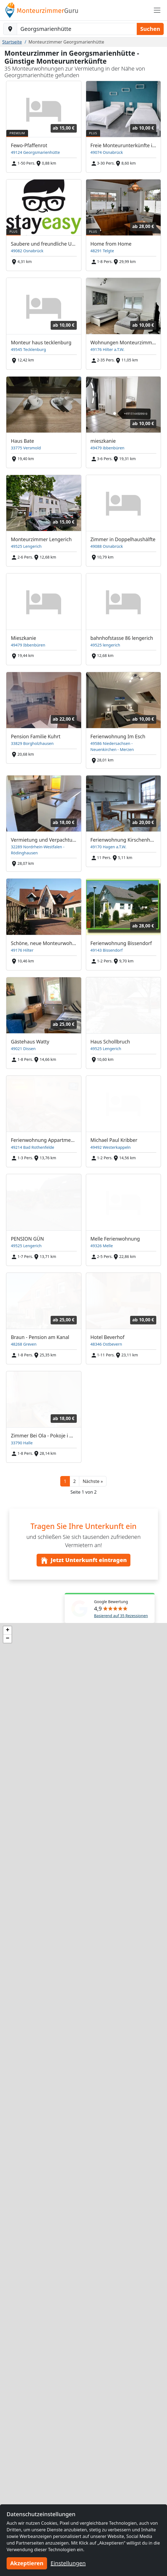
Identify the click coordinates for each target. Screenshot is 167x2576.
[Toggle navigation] (157, 10)
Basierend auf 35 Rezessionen (121, 1615)
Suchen (150, 29)
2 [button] (74, 1481)
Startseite (12, 42)
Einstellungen (68, 2563)
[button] (92, 1481)
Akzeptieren (26, 2563)
